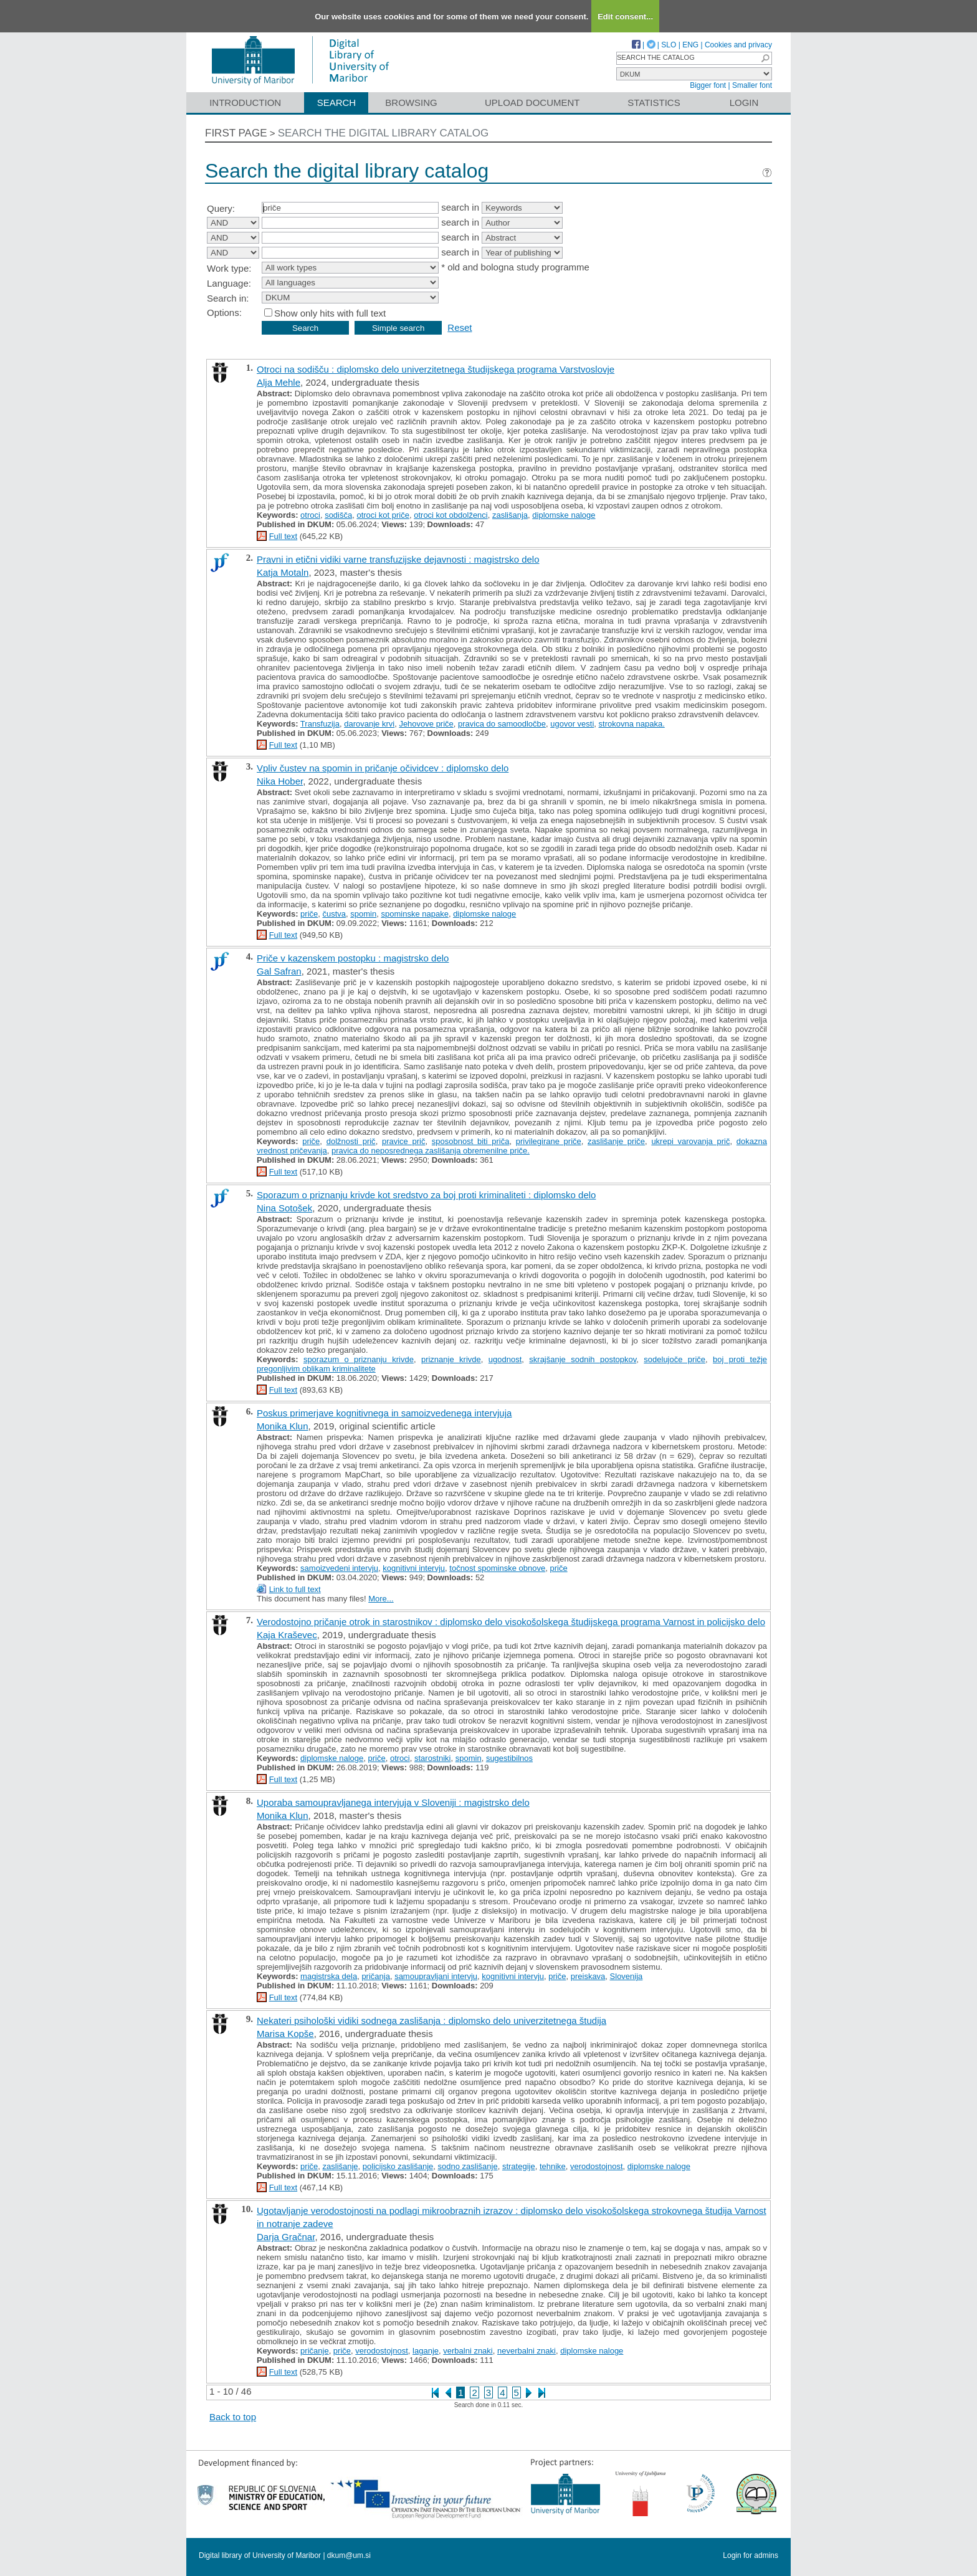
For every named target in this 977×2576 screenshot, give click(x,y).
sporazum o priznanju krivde (358, 1359)
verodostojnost (596, 2166)
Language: (229, 283)
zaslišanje (340, 2166)
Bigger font (708, 85)
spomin (363, 913)
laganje (425, 2350)
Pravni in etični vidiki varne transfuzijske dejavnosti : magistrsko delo (398, 559)
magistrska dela (328, 1976)
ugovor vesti (572, 723)
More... (380, 1598)
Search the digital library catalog (383, 133)
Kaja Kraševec (287, 1634)
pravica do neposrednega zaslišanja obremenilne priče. (430, 1150)
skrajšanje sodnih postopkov (582, 1359)
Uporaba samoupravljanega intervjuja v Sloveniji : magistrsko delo (393, 1802)
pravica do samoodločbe (502, 723)
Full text (283, 536)
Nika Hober (280, 781)
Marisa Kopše (285, 2033)
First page (236, 133)
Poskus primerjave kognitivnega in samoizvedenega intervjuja (384, 1413)
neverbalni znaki (526, 2350)
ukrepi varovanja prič (690, 1141)
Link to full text (295, 1589)
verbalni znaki (468, 2350)
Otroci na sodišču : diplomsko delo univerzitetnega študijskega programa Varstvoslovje (435, 369)
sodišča (338, 515)
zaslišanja (510, 515)
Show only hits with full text (330, 313)
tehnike (553, 2166)
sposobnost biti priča (471, 1141)
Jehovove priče (426, 723)
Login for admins (750, 2555)
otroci (310, 515)
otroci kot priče (382, 515)
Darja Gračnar (286, 2236)
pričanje (314, 2350)
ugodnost (505, 1359)
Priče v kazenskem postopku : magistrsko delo (353, 958)
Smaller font (752, 85)
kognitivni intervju (414, 1568)
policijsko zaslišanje (398, 2166)
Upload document (532, 102)
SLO (668, 45)
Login (744, 102)
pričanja (375, 1976)
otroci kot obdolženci (451, 515)
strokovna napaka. (632, 723)
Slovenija (626, 1976)
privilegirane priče (548, 1141)
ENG (690, 45)
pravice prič (404, 1141)
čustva (334, 913)
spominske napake (414, 913)
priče (309, 913)
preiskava (588, 1976)
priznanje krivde (451, 1359)
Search (336, 102)
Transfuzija (320, 723)
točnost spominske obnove (497, 1568)
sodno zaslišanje (468, 2166)
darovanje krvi (369, 723)
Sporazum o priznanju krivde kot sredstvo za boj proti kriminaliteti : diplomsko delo (426, 1195)
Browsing (411, 102)
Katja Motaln (282, 572)
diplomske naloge (563, 515)
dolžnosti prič (351, 1141)
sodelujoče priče (674, 1359)
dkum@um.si (349, 2555)
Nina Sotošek (284, 1208)
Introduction (245, 102)
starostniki (432, 1758)
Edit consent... (625, 16)
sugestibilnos (509, 1758)
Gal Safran (279, 971)
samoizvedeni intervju (339, 1568)
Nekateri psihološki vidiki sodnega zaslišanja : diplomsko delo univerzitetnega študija (431, 2020)
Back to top (232, 2416)
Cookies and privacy (738, 45)
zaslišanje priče (616, 1141)
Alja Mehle (278, 382)
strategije (518, 2166)
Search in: (228, 298)
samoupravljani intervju (435, 1976)
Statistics (653, 102)
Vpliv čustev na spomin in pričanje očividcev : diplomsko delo (382, 768)
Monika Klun (282, 1426)
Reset (459, 327)
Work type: (229, 268)
